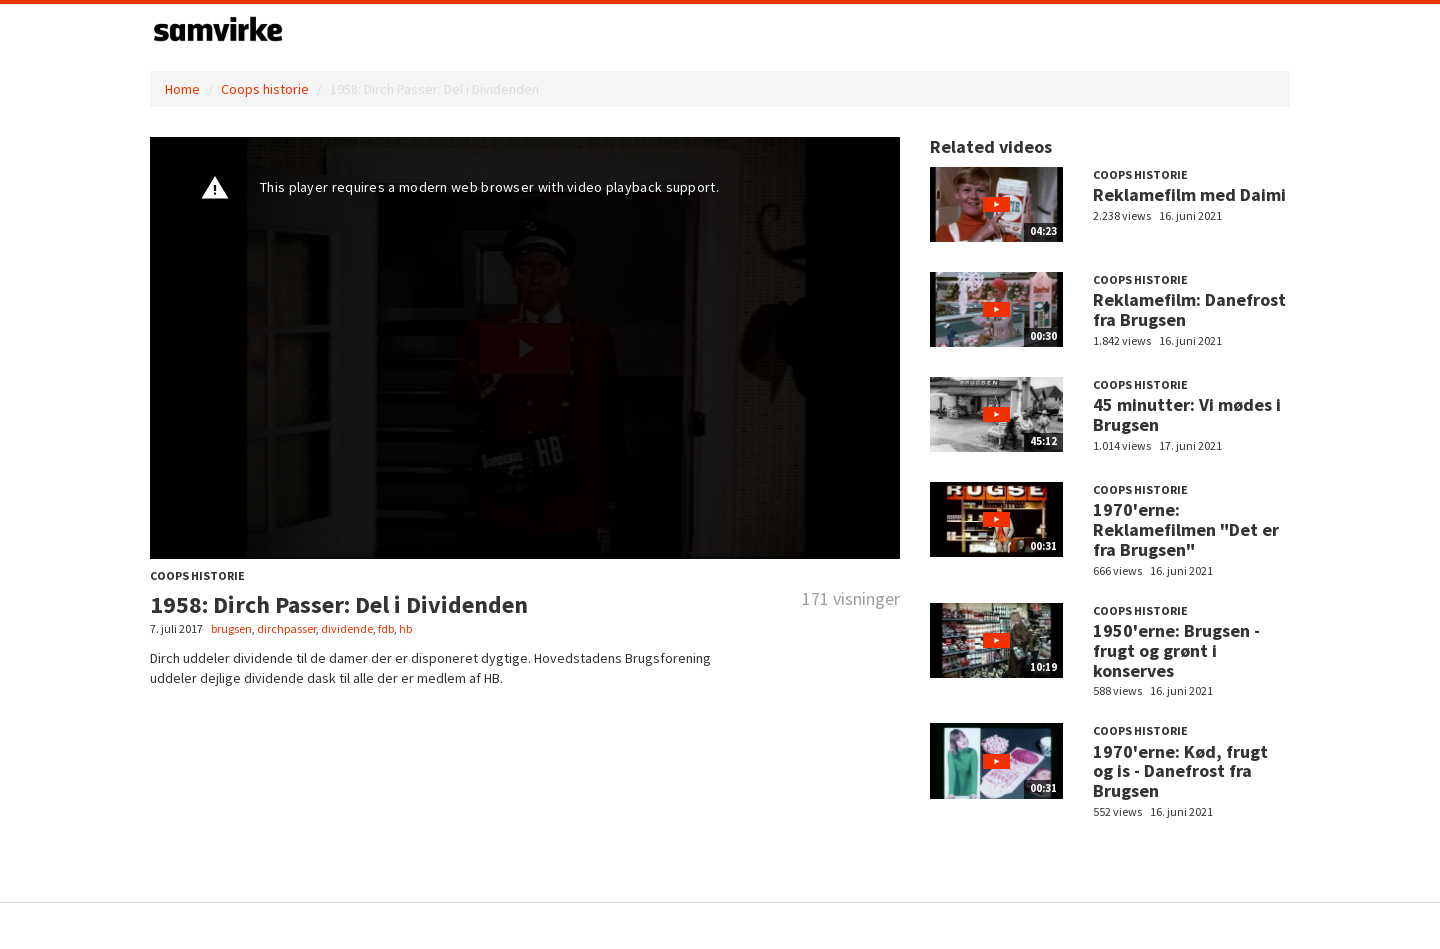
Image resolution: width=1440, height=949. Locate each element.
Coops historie (265, 89)
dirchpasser (286, 628)
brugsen (231, 628)
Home (182, 89)
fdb (386, 628)
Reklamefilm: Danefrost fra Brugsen (1189, 309)
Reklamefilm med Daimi (1189, 194)
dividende (347, 628)
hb (405, 628)
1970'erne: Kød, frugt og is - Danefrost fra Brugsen (1180, 771)
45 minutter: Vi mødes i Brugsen (1187, 414)
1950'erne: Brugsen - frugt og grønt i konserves (1176, 650)
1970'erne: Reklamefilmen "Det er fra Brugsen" (1186, 529)
